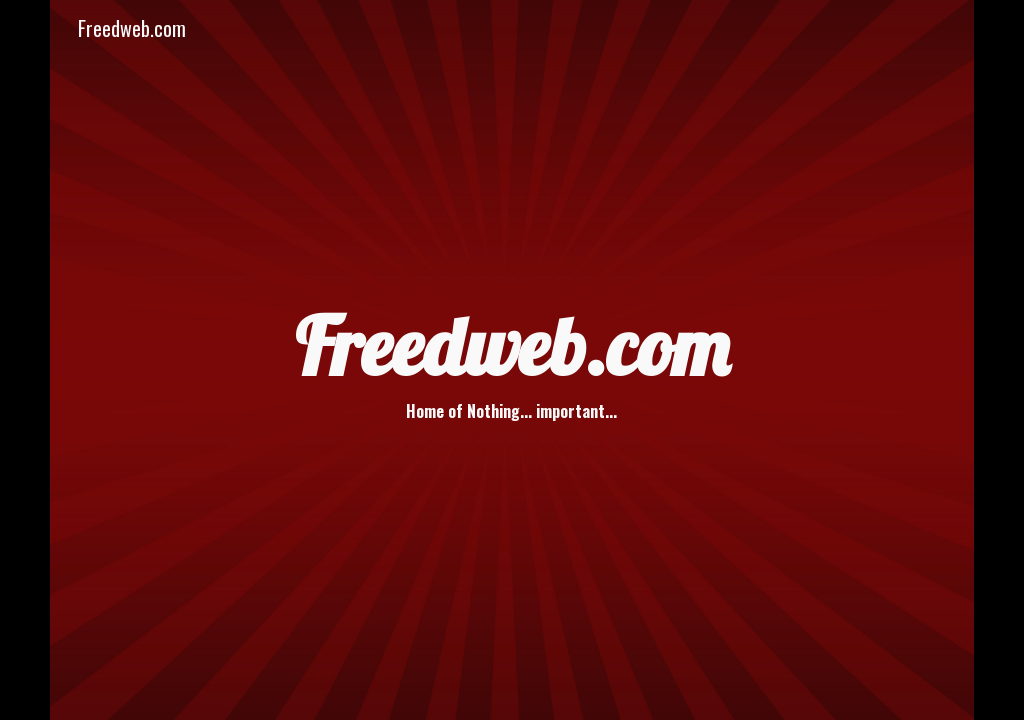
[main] (511, 359)
